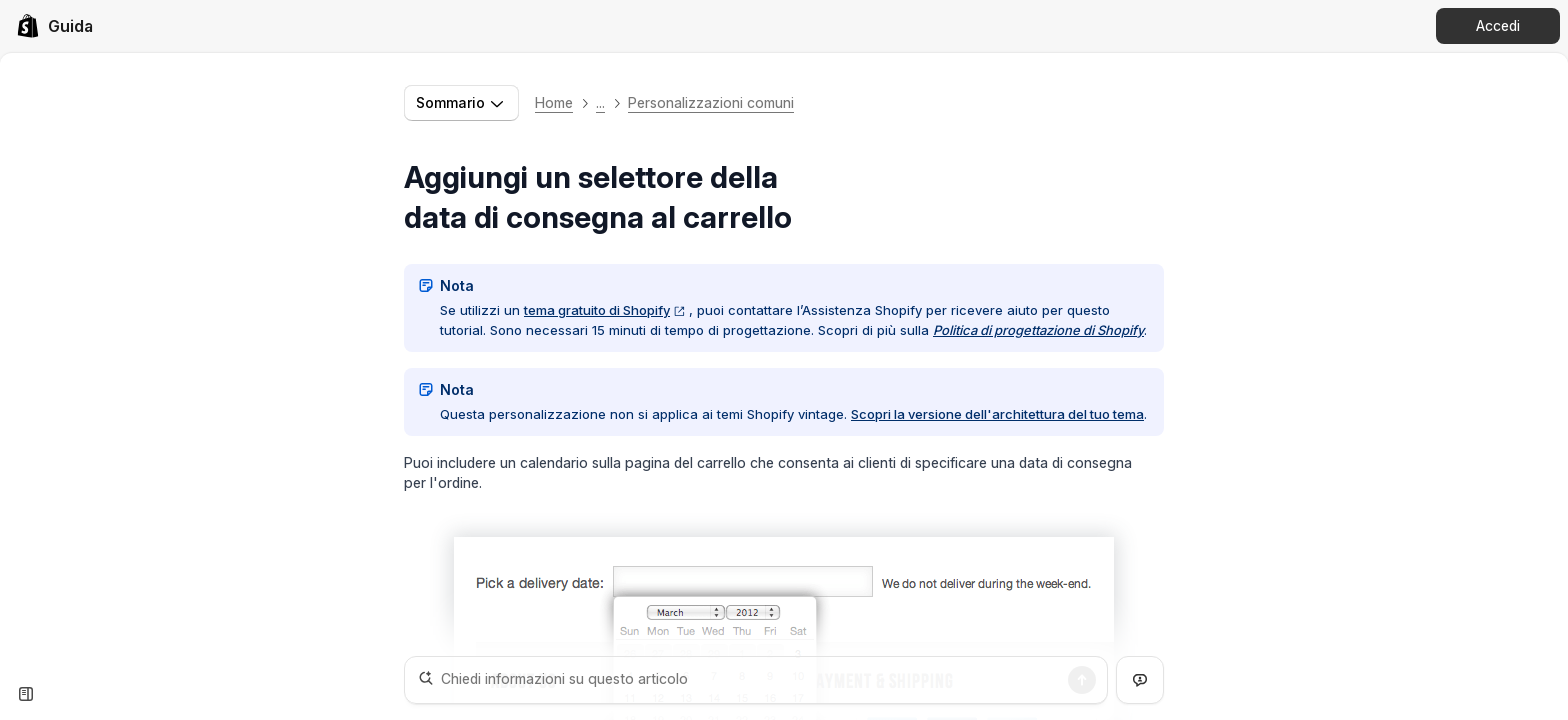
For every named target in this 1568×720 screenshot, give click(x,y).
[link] (54, 26)
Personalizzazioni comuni (711, 102)
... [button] (600, 102)
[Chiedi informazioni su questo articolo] (756, 680)
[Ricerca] (1082, 680)
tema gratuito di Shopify (605, 310)
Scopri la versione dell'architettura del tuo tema (997, 414)
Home (554, 102)
